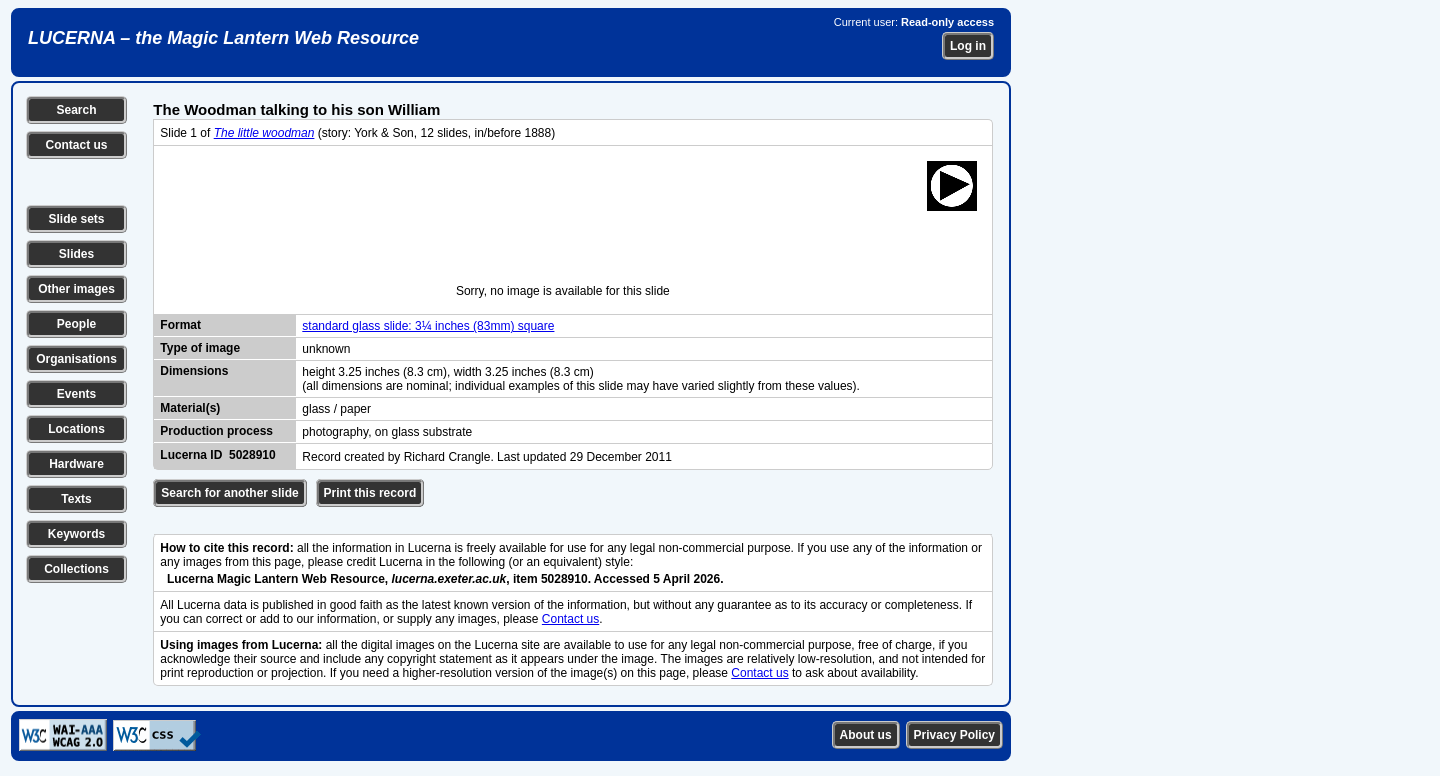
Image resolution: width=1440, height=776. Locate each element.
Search (76, 110)
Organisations (76, 359)
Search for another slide (229, 493)
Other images (76, 289)
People (76, 324)
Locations (76, 429)
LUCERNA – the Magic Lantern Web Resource (223, 38)
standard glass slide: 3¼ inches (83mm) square (428, 326)
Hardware (76, 464)
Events (76, 394)
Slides (76, 254)
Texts (76, 499)
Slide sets (76, 219)
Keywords (76, 534)
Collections (76, 569)
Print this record (370, 493)
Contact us (76, 145)
